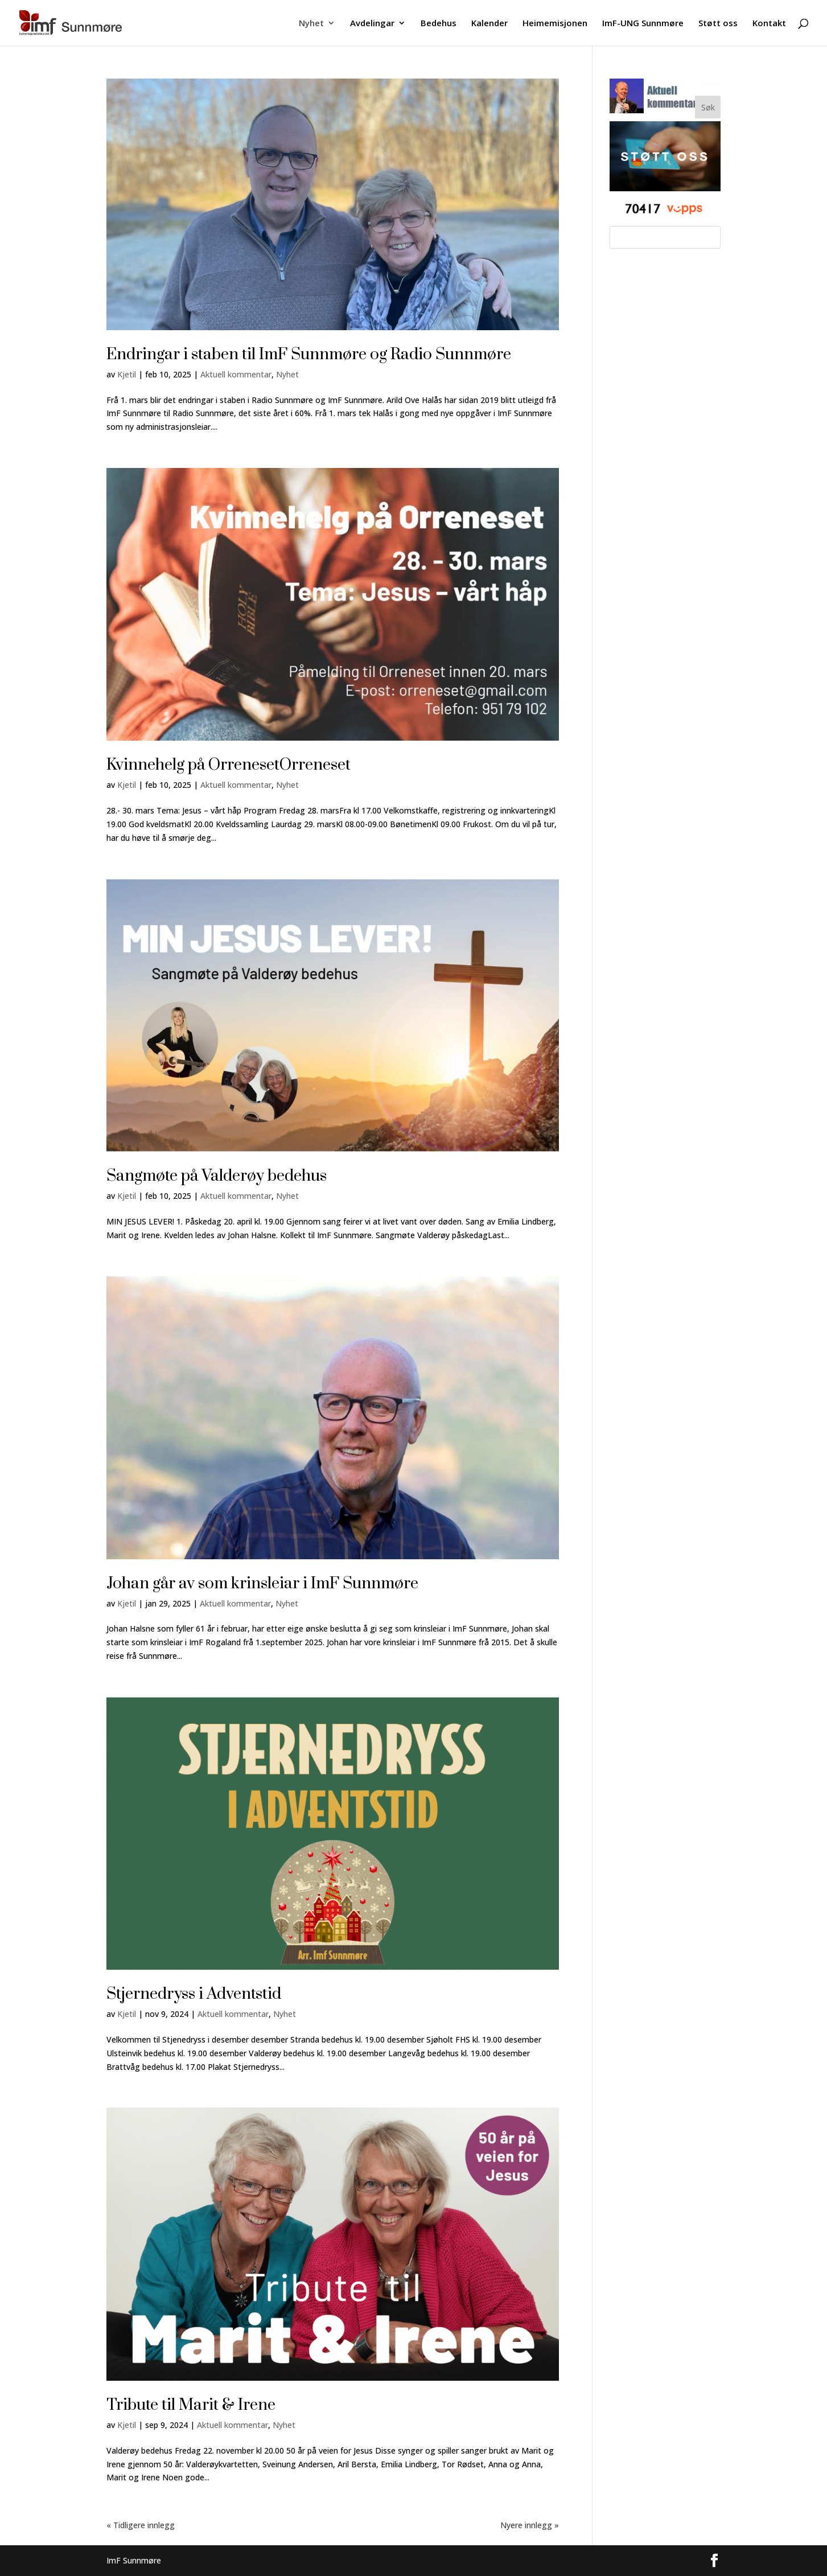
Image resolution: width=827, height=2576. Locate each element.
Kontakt (769, 23)
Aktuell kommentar (235, 374)
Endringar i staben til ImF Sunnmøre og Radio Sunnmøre (308, 354)
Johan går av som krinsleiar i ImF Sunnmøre (262, 1583)
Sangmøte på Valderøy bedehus (216, 1176)
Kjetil (126, 374)
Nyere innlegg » (529, 2525)
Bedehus (438, 23)
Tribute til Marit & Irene (190, 2405)
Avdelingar (372, 23)
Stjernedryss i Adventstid (193, 1994)
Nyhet (311, 23)
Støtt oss (718, 23)
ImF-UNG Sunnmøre (643, 23)
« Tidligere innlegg (140, 2525)
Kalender (489, 23)
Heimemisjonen (554, 23)
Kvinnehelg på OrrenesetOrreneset (228, 765)
